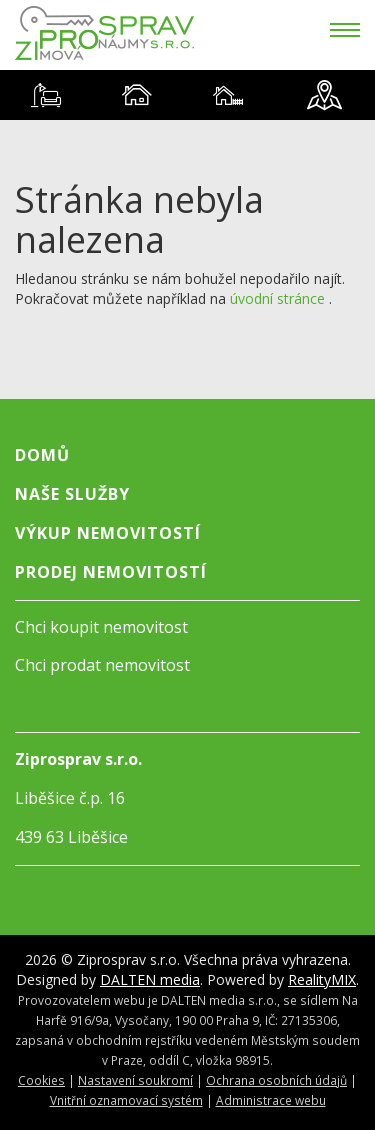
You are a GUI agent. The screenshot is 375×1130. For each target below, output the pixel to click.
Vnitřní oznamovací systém (126, 1100)
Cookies (41, 1080)
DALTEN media (150, 979)
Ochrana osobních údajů (276, 1080)
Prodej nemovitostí (111, 572)
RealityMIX (322, 979)
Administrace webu (271, 1100)
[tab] (45, 95)
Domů (42, 455)
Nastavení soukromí (135, 1080)
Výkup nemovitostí (108, 533)
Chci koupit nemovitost (101, 627)
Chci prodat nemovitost (102, 665)
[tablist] (187, 95)
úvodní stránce (277, 298)
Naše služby (72, 494)
